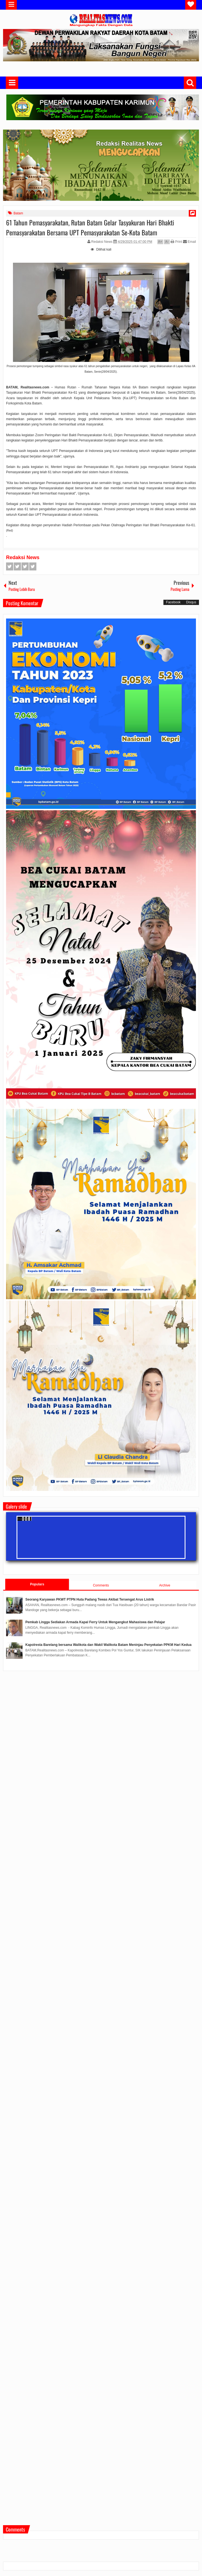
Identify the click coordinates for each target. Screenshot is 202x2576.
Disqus (191, 602)
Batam (18, 213)
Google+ (25, 566)
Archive (164, 1585)
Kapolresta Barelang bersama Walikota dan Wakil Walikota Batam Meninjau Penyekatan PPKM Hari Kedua (108, 1645)
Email (189, 242)
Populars (37, 1584)
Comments (101, 1585)
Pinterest (32, 566)
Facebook (9, 566)
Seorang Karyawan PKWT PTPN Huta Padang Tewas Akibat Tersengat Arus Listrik (89, 1599)
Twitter (17, 566)
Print (176, 242)
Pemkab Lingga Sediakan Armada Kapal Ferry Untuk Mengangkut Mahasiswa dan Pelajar (95, 1622)
